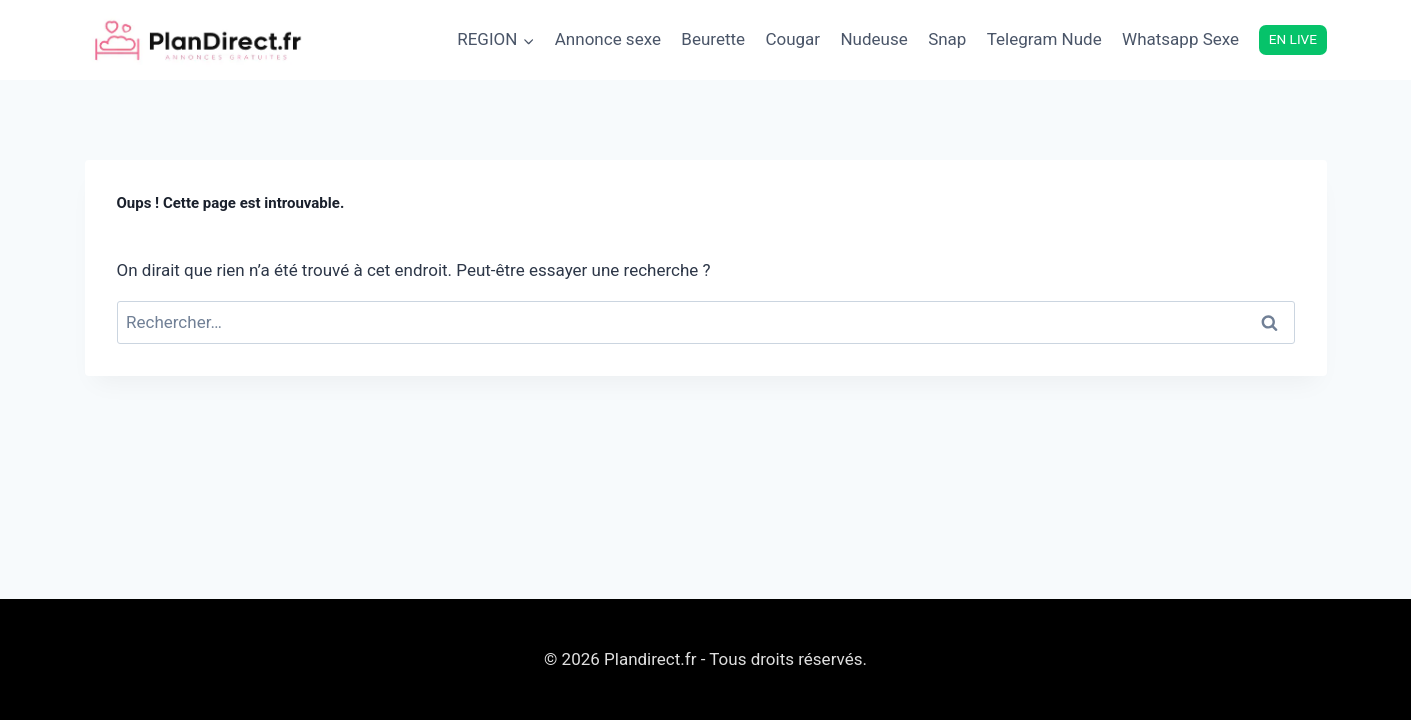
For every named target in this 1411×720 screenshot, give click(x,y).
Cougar (792, 39)
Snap (947, 39)
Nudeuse (873, 39)
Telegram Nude (1044, 39)
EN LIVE (1293, 39)
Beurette (713, 39)
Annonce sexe (608, 39)
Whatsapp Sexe (1180, 39)
